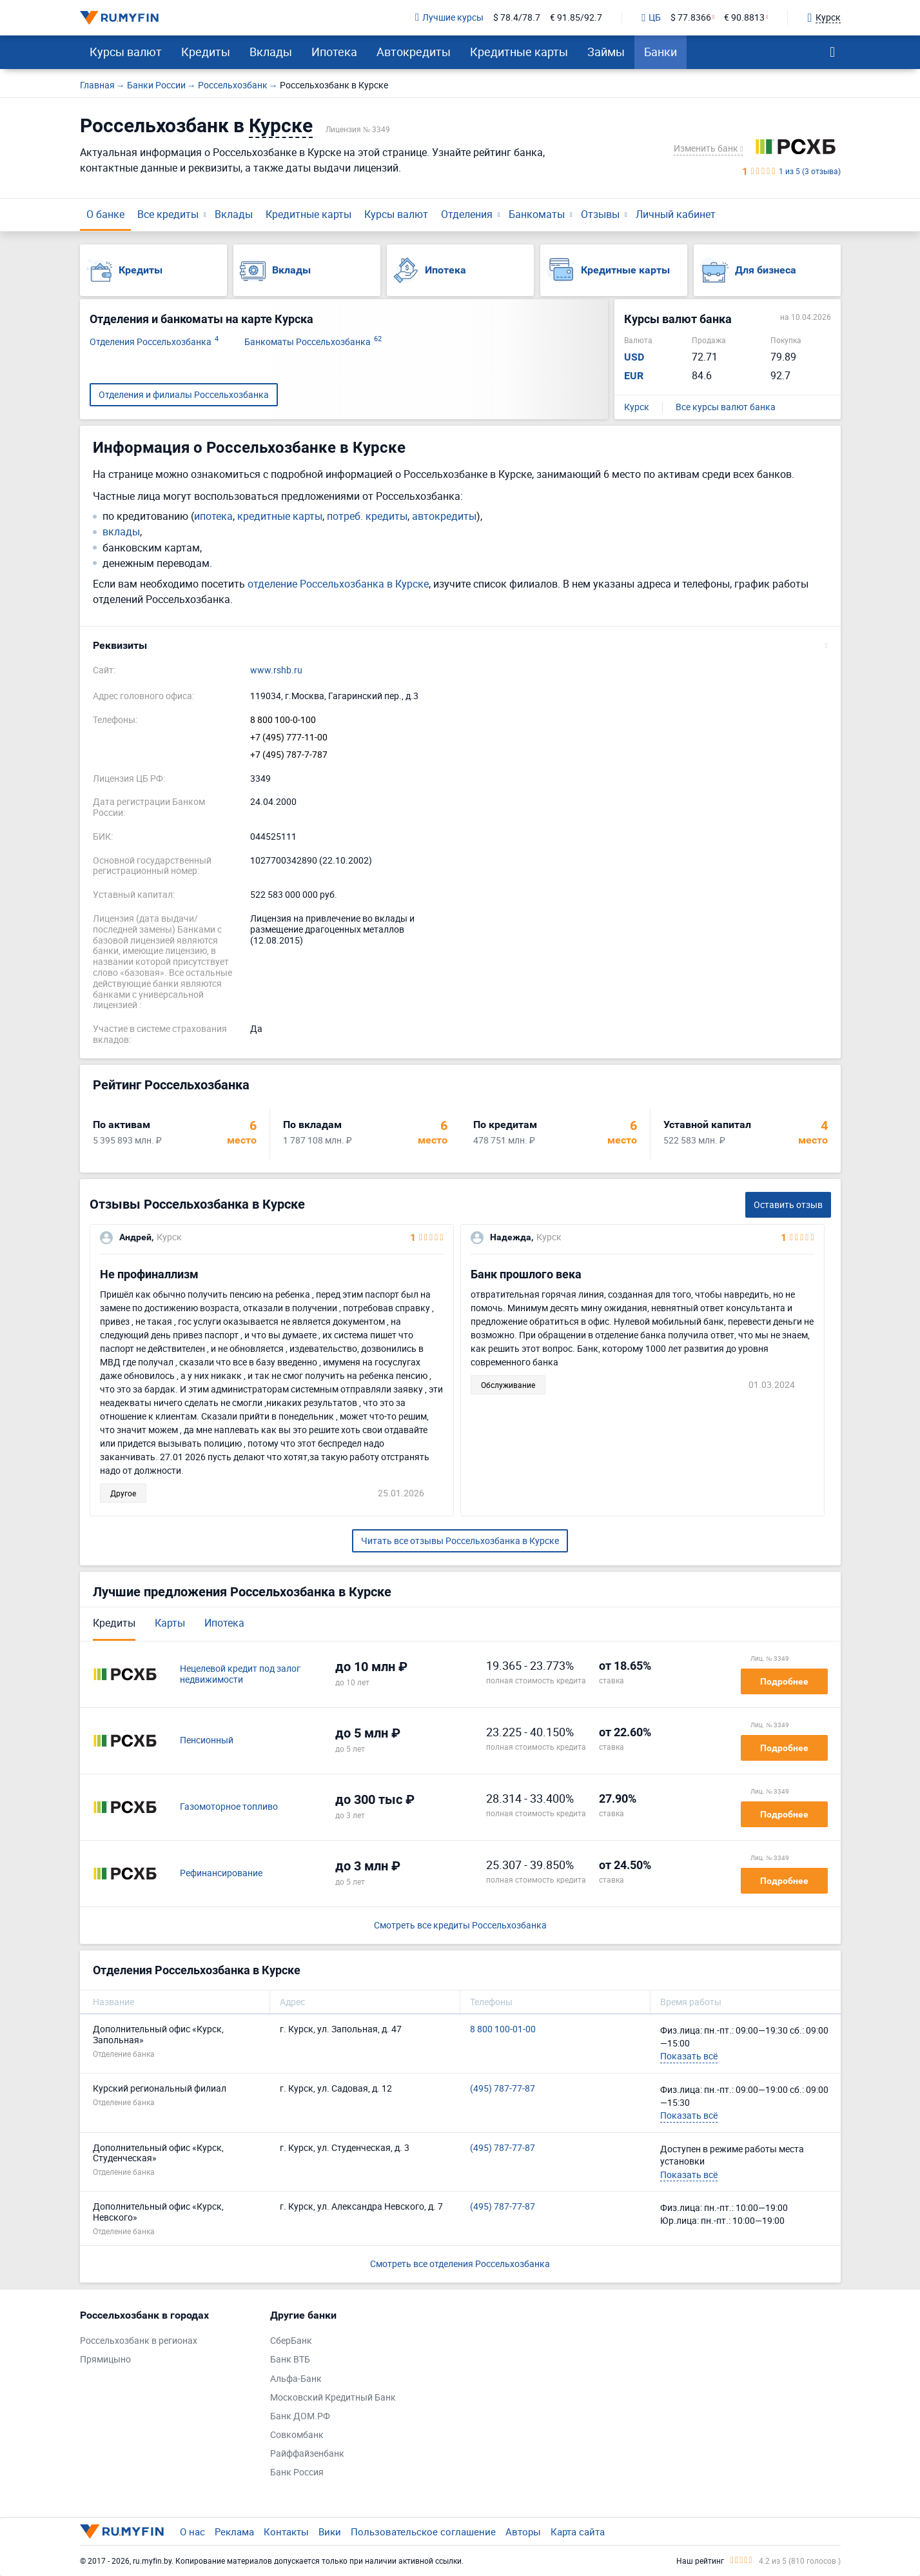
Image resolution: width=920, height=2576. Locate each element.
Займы (606, 51)
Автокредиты (414, 51)
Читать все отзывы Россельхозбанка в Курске (460, 1540)
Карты (170, 1623)
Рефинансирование (221, 1873)
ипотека (213, 516)
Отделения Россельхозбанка (154, 342)
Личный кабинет (676, 214)
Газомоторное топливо (229, 1806)
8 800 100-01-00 (503, 2029)
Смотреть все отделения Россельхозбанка (460, 2263)
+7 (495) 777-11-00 (289, 737)
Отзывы (600, 214)
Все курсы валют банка (726, 407)
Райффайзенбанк (307, 2453)
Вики (329, 2531)
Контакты (286, 2531)
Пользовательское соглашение (423, 2531)
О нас (192, 2531)
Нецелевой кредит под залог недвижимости (240, 1674)
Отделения (467, 214)
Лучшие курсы (449, 17)
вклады (121, 532)
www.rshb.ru (276, 670)
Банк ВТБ (290, 2359)
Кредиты (205, 51)
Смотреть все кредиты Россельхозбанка (460, 1925)
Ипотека (334, 51)
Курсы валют (126, 51)
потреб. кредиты (367, 516)
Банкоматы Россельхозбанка (313, 342)
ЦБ (651, 18)
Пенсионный (206, 1740)
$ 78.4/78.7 (516, 17)
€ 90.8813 (744, 17)
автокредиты (444, 516)
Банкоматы (537, 214)
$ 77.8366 (690, 17)
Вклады (271, 51)
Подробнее (784, 1681)
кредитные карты (279, 516)
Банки (660, 51)
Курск (636, 407)
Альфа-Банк (296, 2378)
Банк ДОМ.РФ (300, 2416)
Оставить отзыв (788, 1204)
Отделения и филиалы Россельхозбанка (184, 394)
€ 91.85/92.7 (576, 17)
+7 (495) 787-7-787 (289, 754)
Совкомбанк (297, 2435)
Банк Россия (297, 2472)
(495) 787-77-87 (502, 2088)
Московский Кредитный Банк (333, 2397)
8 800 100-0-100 (283, 720)
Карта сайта (578, 2531)
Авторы (523, 2531)
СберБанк (291, 2340)
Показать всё (689, 2056)
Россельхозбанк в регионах (138, 2340)
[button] (460, 645)
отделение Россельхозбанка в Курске (338, 584)
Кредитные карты (519, 51)
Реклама (234, 2531)
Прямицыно (105, 2359)
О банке (105, 214)
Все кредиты (168, 214)
